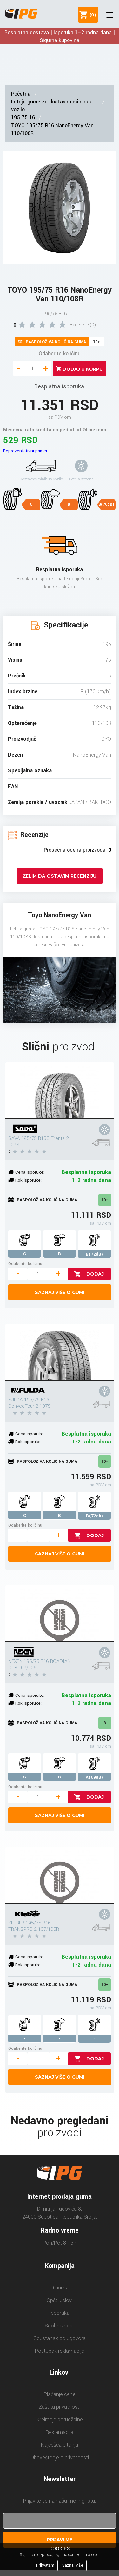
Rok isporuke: (28, 1180)
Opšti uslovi (60, 2300)
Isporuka (59, 2313)
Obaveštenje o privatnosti (59, 2457)
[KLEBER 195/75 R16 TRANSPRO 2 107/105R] (59, 1875)
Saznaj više (72, 2565)
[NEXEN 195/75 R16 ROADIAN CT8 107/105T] (59, 1613)
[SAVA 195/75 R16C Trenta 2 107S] (59, 1090)
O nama (59, 2287)
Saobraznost (59, 2325)
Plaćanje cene (60, 2394)
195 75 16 (23, 117)
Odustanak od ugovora (59, 2338)
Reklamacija (59, 2432)
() (91, 15)
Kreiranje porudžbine (59, 2419)
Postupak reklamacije (59, 2351)
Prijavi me (59, 2539)
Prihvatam (45, 2565)
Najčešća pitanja (59, 2445)
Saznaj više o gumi (59, 1292)
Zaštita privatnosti (59, 2407)
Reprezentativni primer (25, 451)
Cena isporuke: (29, 1172)
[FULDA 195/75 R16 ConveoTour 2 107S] (59, 1352)
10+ (104, 1200)
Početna (20, 93)
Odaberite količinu (60, 353)
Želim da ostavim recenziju (59, 876)
